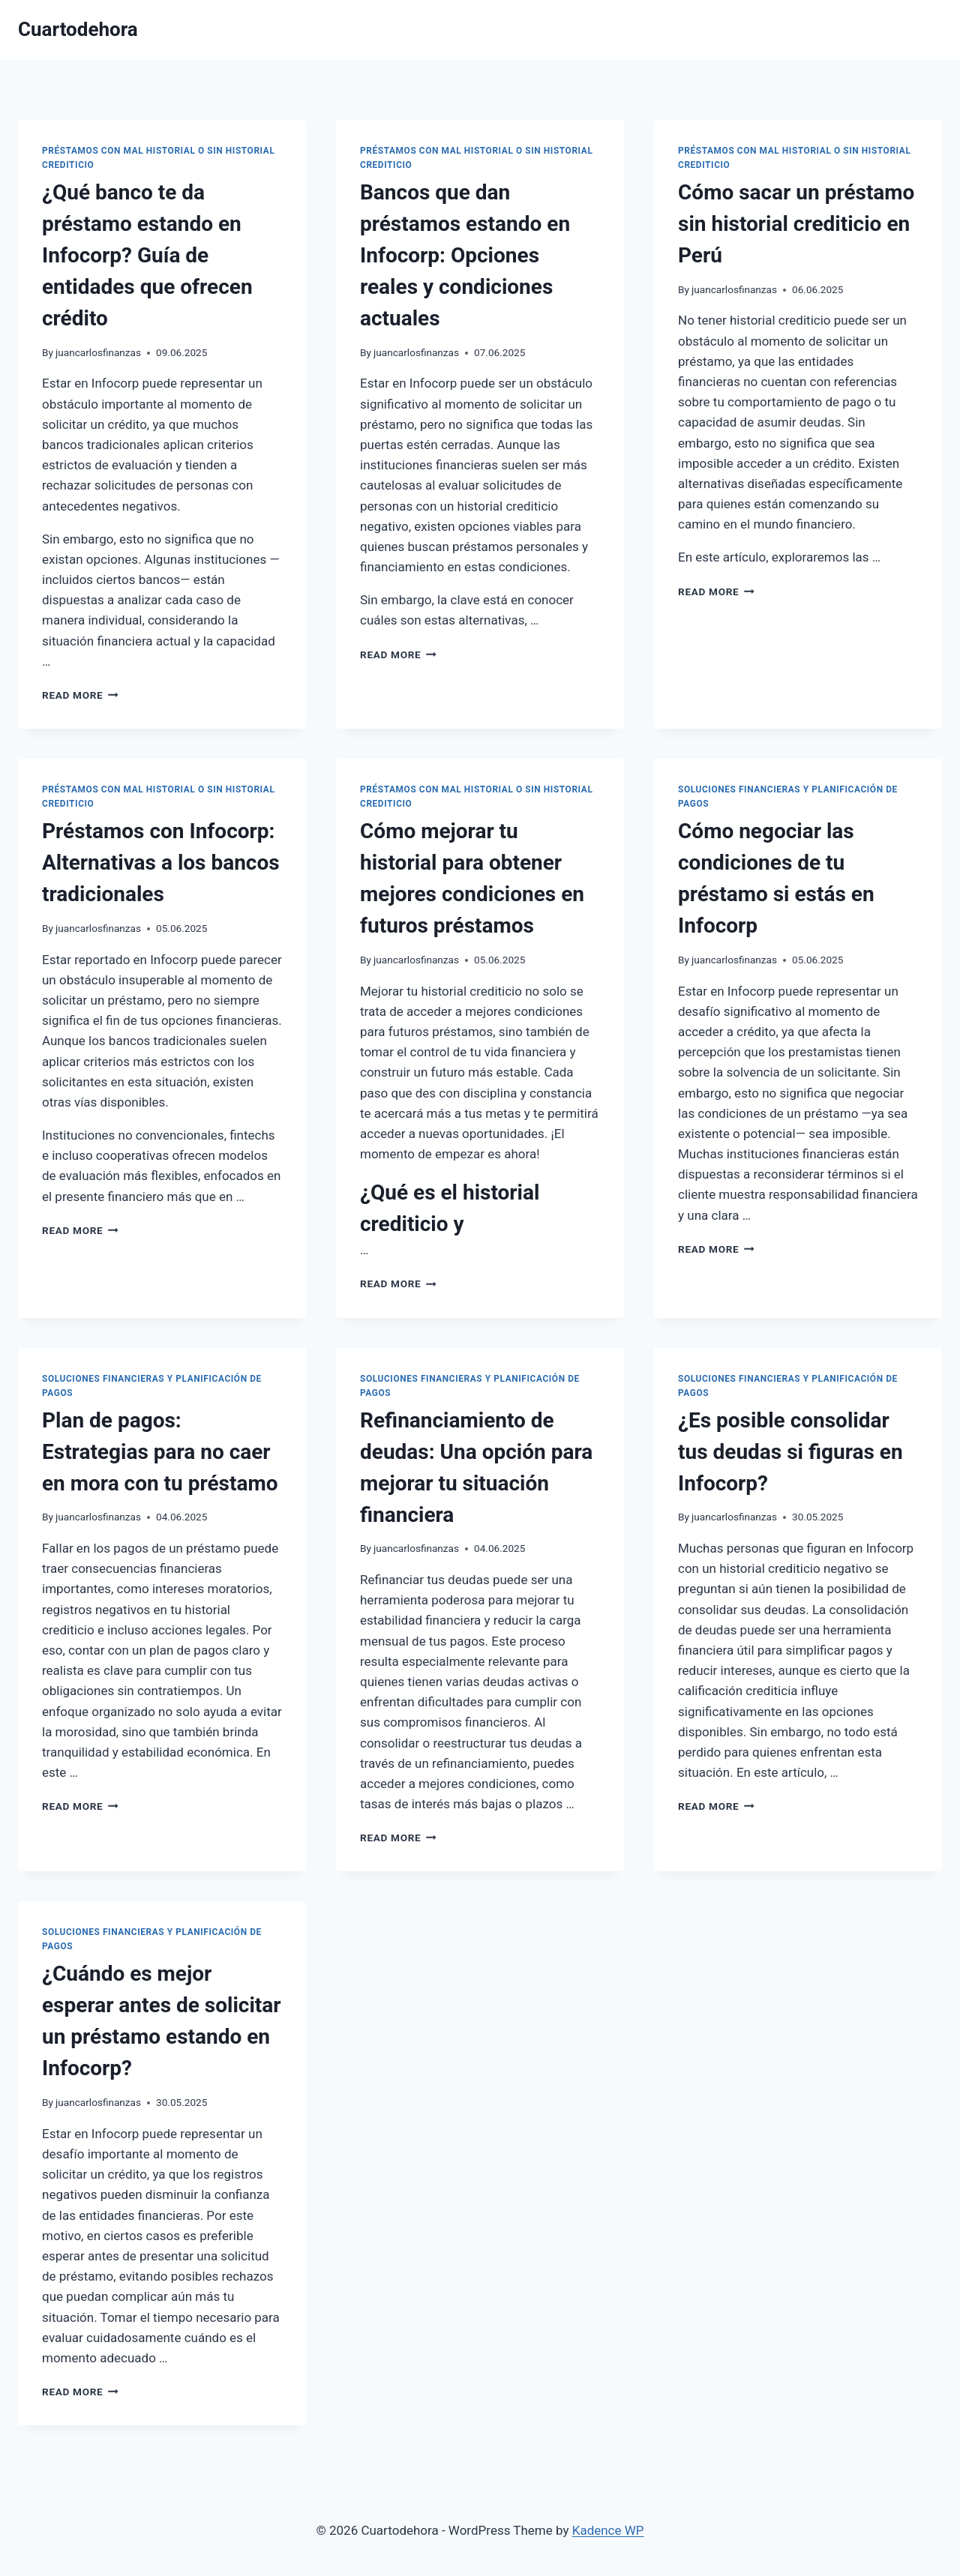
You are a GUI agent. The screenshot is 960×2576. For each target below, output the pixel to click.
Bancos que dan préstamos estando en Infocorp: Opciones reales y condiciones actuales (465, 255)
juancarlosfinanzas (98, 352)
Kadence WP (608, 2530)
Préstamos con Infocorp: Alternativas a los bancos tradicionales (161, 862)
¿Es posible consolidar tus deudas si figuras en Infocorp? (790, 1452)
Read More (80, 695)
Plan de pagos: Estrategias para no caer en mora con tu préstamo (160, 1452)
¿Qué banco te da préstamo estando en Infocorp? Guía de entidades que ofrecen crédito (147, 255)
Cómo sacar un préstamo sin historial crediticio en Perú (796, 224)
